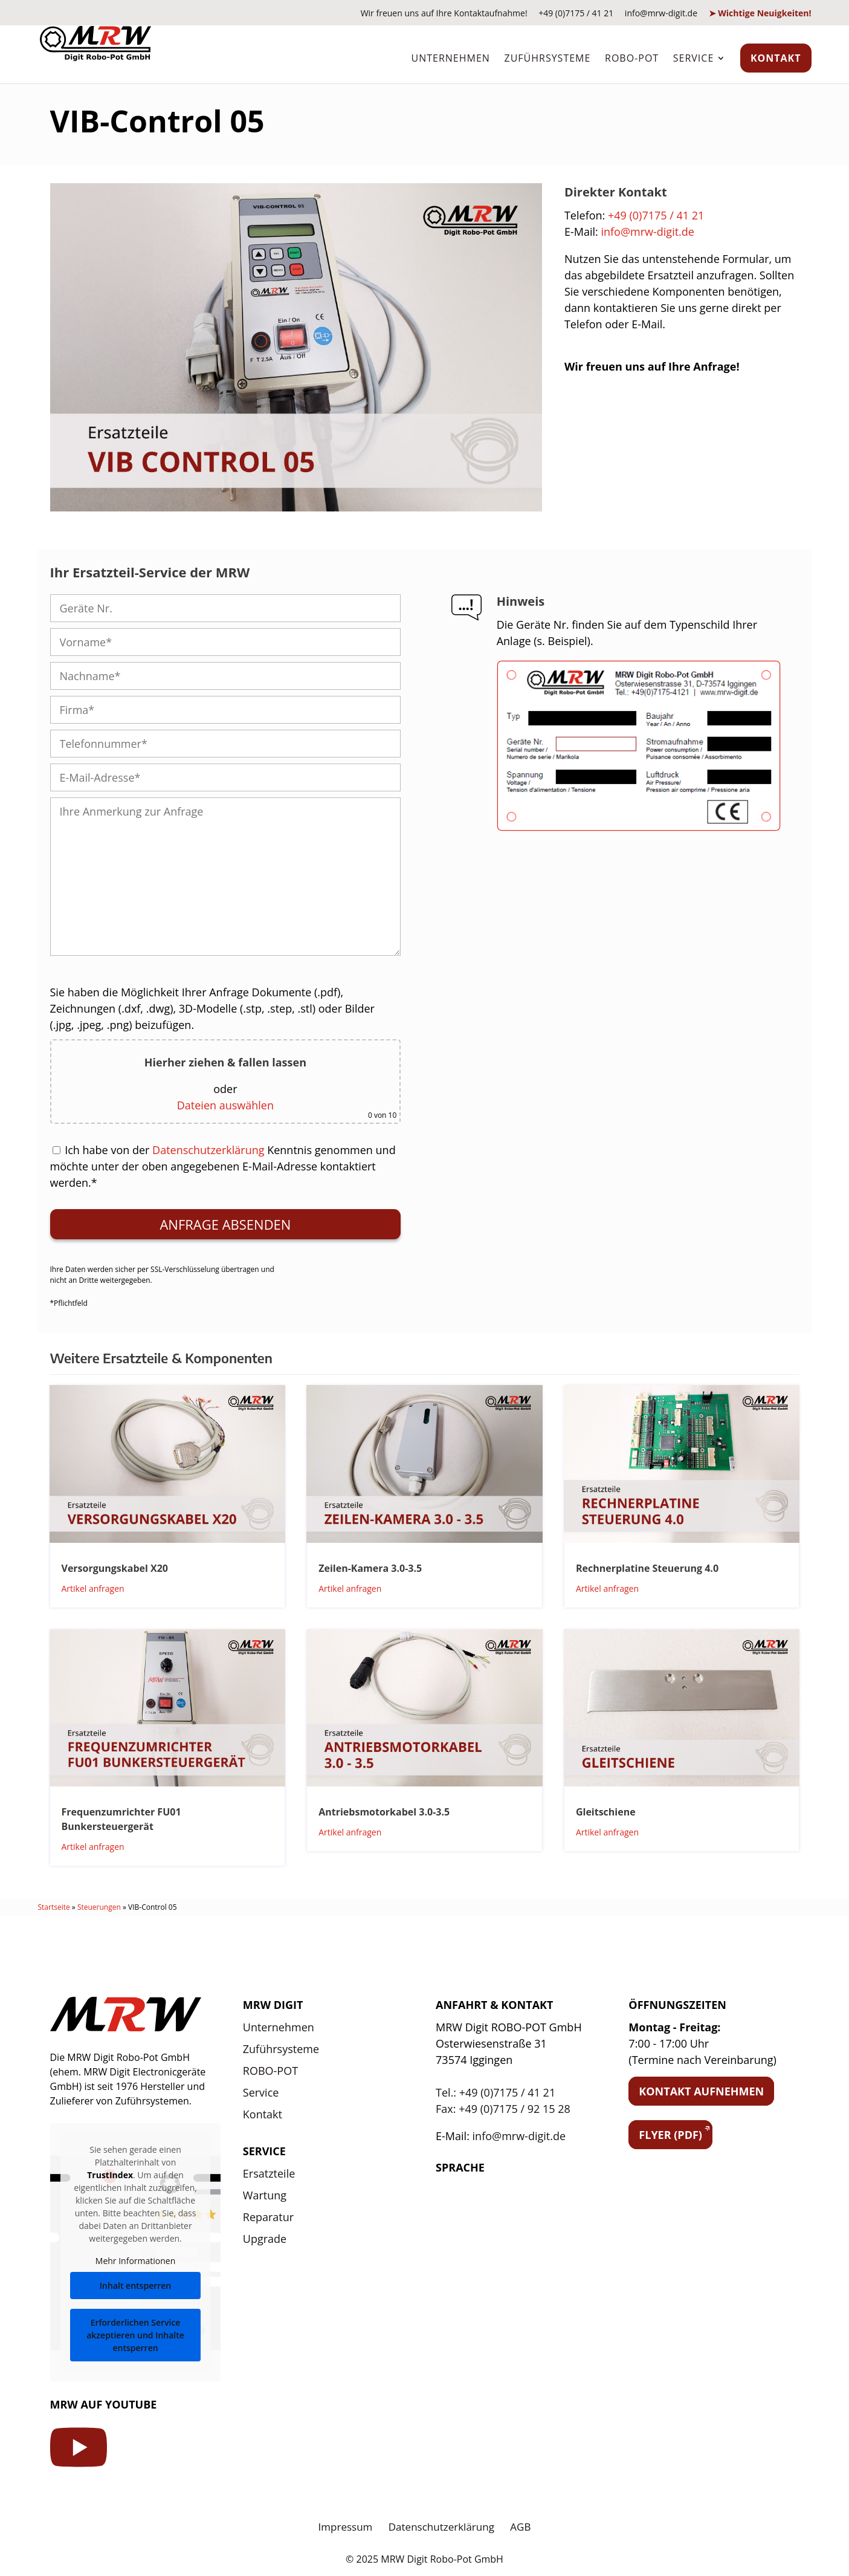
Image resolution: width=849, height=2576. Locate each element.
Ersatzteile (269, 2173)
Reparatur (268, 2217)
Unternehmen (450, 58)
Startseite (54, 1907)
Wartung (264, 2195)
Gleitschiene (606, 1811)
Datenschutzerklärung (208, 1150)
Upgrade (264, 2238)
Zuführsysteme (547, 58)
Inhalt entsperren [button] (134, 2285)
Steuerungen (99, 1907)
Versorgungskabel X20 (115, 1568)
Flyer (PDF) (670, 2134)
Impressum (345, 2527)
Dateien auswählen (225, 1105)
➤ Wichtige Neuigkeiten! (760, 13)
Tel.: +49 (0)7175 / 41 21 (495, 2092)
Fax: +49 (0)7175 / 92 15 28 (503, 2108)
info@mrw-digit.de (661, 13)
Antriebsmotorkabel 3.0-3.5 (384, 1811)
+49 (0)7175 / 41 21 (575, 13)
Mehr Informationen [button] (135, 2260)
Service (693, 58)
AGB (520, 2527)
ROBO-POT (632, 58)
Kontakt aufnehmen (701, 2091)
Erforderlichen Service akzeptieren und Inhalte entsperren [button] (135, 2335)
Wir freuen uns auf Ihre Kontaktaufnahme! (444, 13)
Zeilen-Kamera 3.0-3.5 (370, 1568)
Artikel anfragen (93, 1588)
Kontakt (776, 58)
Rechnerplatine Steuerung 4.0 (647, 1568)
